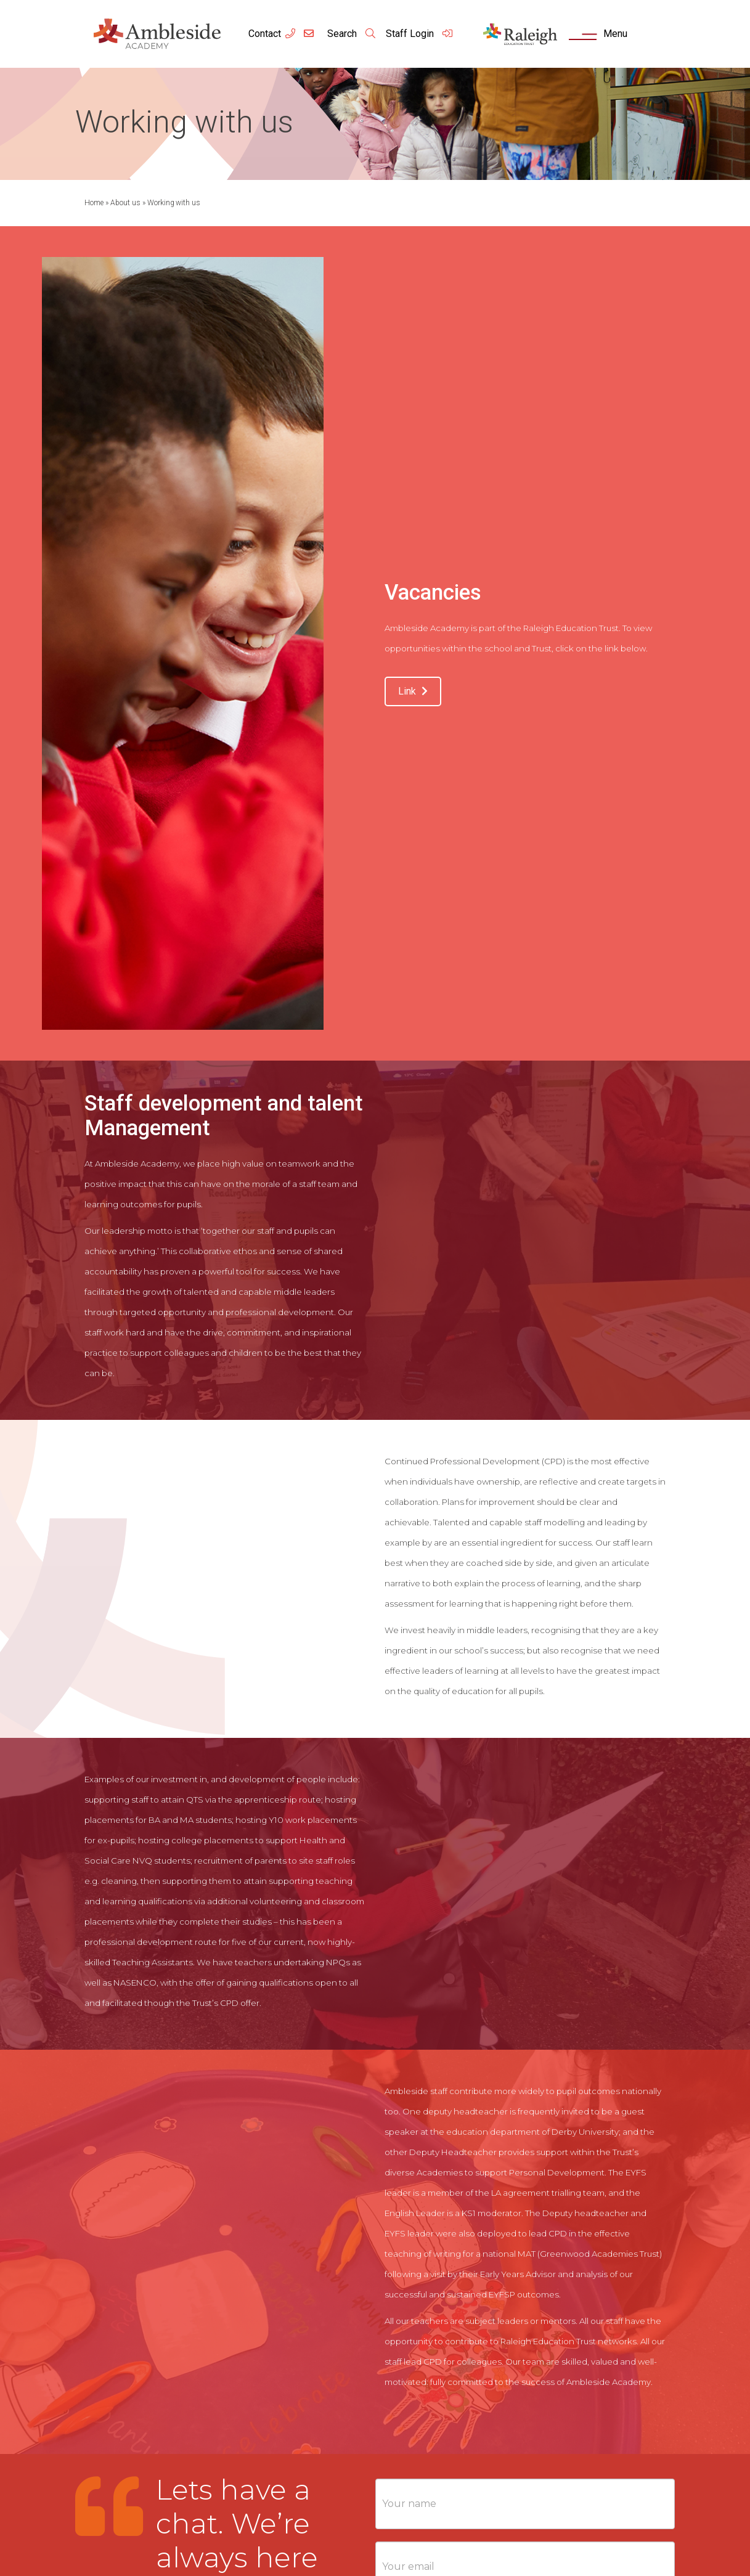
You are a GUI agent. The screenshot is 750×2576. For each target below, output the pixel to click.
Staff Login (420, 33)
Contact (264, 33)
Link (413, 691)
